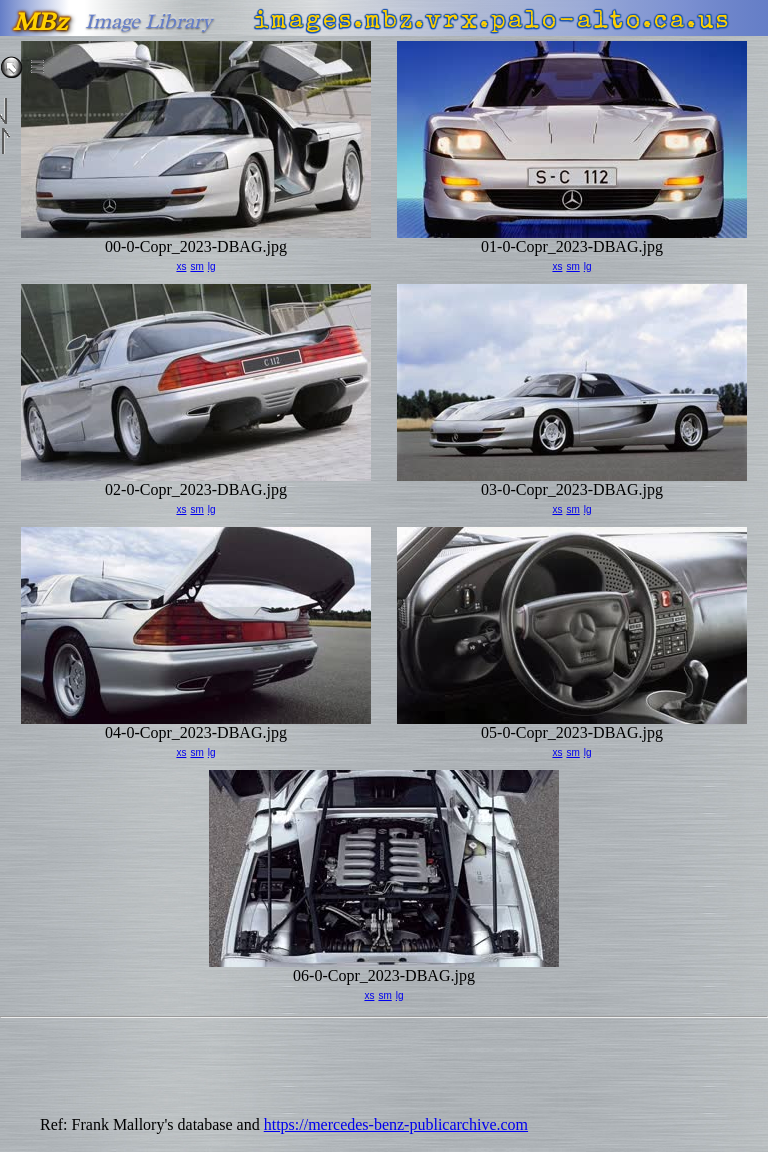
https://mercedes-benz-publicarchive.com (396, 1124)
